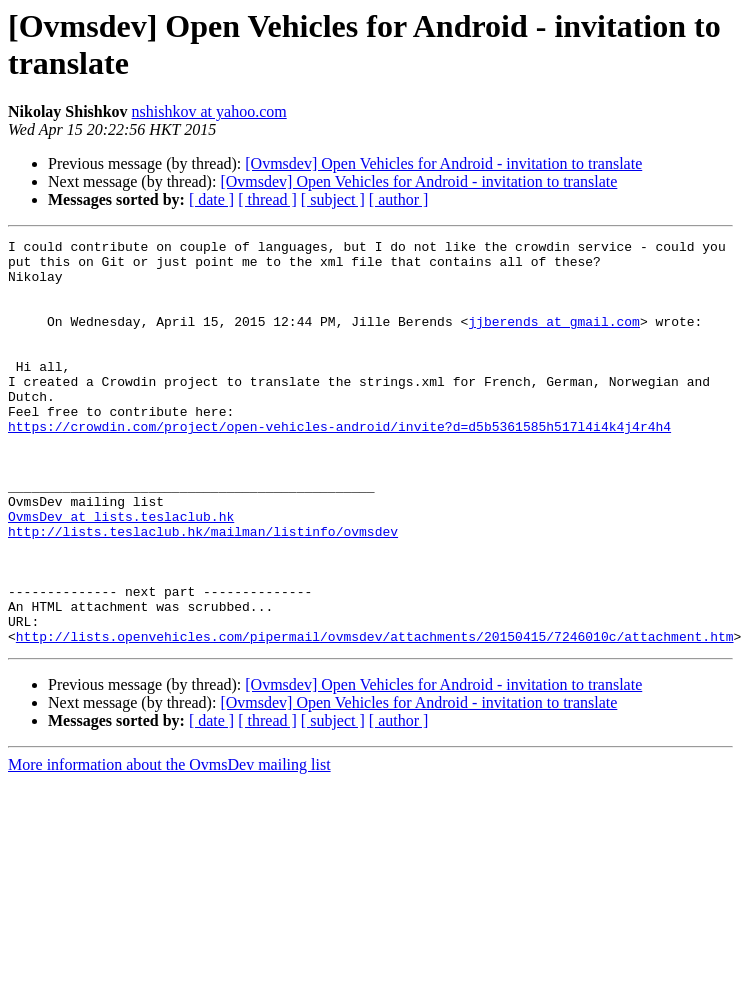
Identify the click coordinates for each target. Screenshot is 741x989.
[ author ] (399, 199)
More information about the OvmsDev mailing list (169, 845)
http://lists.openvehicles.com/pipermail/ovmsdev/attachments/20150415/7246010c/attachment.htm (375, 717)
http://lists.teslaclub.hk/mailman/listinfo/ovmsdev (203, 591)
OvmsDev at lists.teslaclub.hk (121, 573)
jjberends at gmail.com (554, 339)
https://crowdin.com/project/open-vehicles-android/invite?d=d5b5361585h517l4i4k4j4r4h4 (339, 465)
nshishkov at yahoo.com (209, 111)
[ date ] (211, 199)
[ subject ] (333, 199)
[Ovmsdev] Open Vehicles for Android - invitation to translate (443, 163)
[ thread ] (267, 199)
